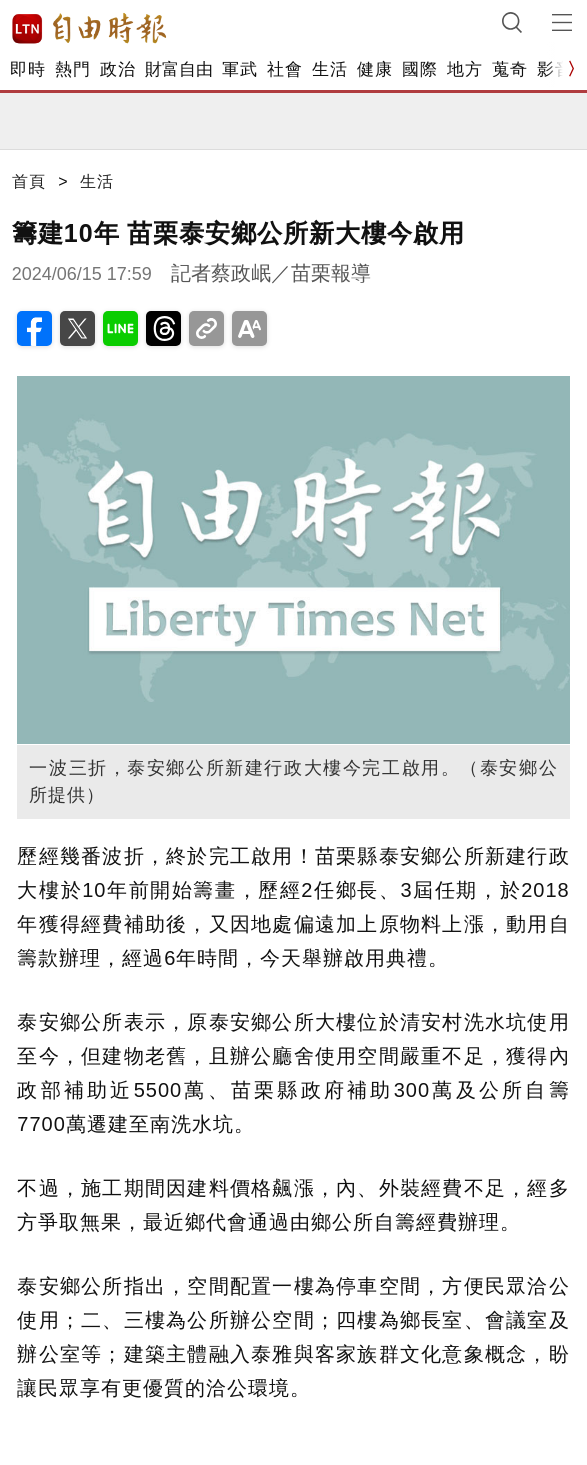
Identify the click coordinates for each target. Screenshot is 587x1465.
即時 (27, 69)
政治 (117, 69)
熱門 (72, 69)
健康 (374, 69)
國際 (419, 69)
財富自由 (178, 69)
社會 (284, 69)
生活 (329, 69)
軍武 (239, 69)
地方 (464, 69)
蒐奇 (509, 69)
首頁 (29, 181)
